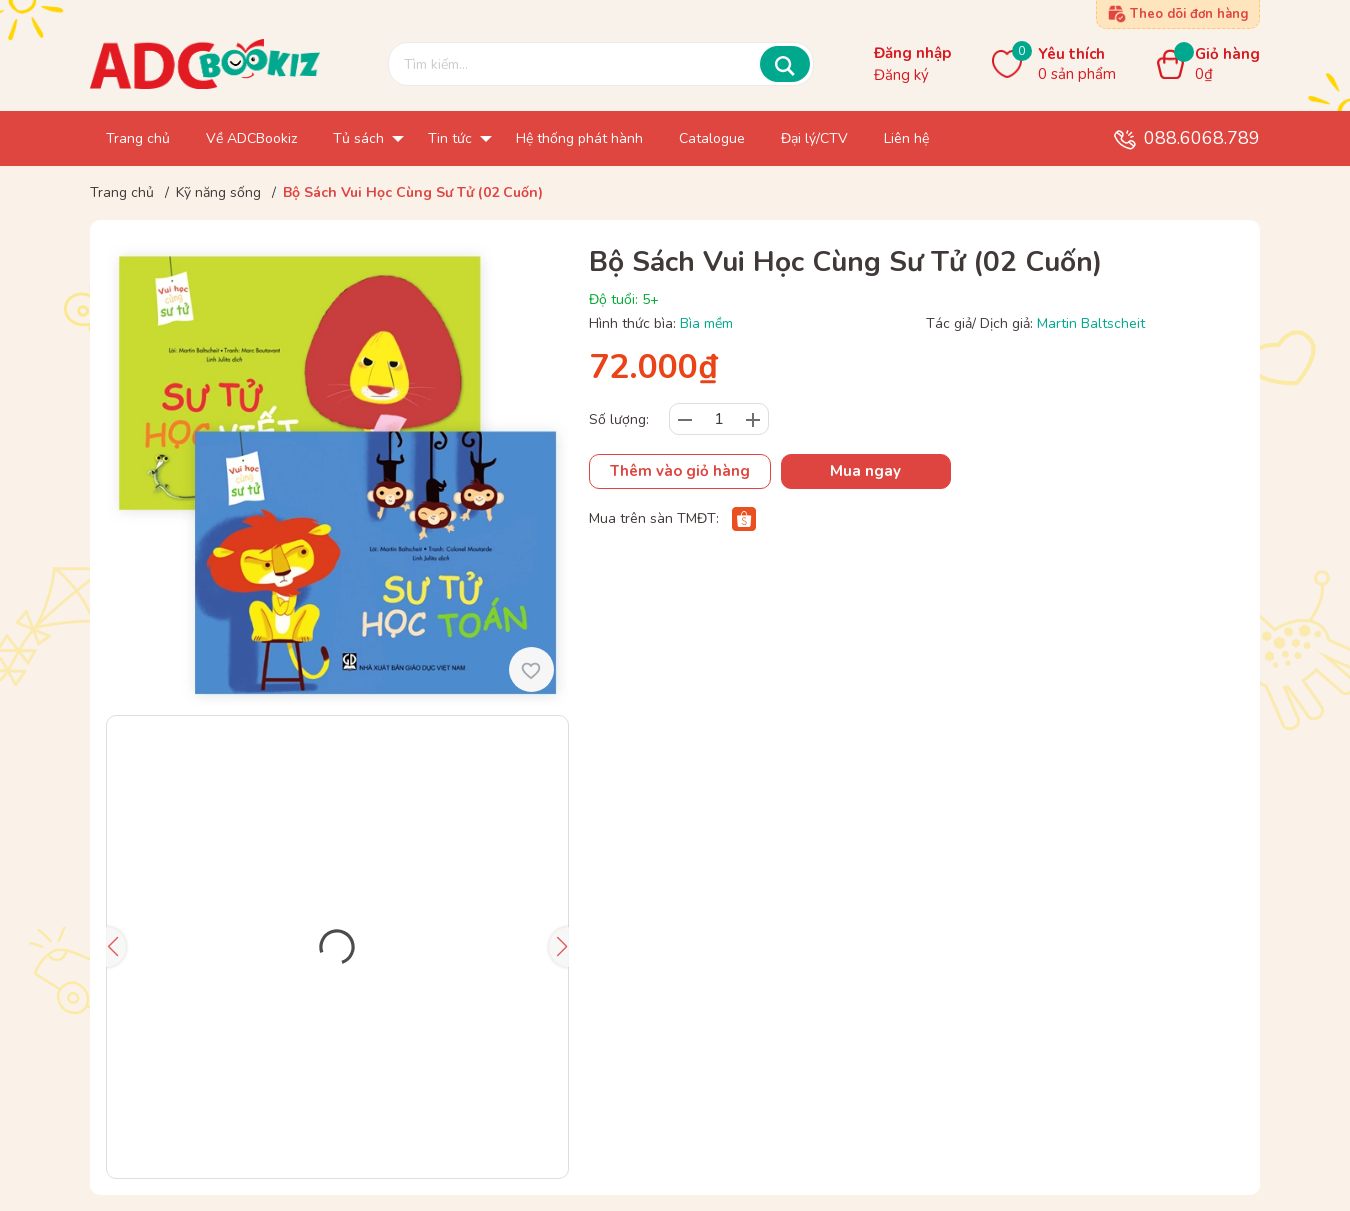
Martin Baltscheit (1091, 323)
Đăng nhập (912, 53)
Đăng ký (901, 75)
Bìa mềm (706, 323)
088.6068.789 (1202, 138)
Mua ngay (865, 471)
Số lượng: (619, 419)
